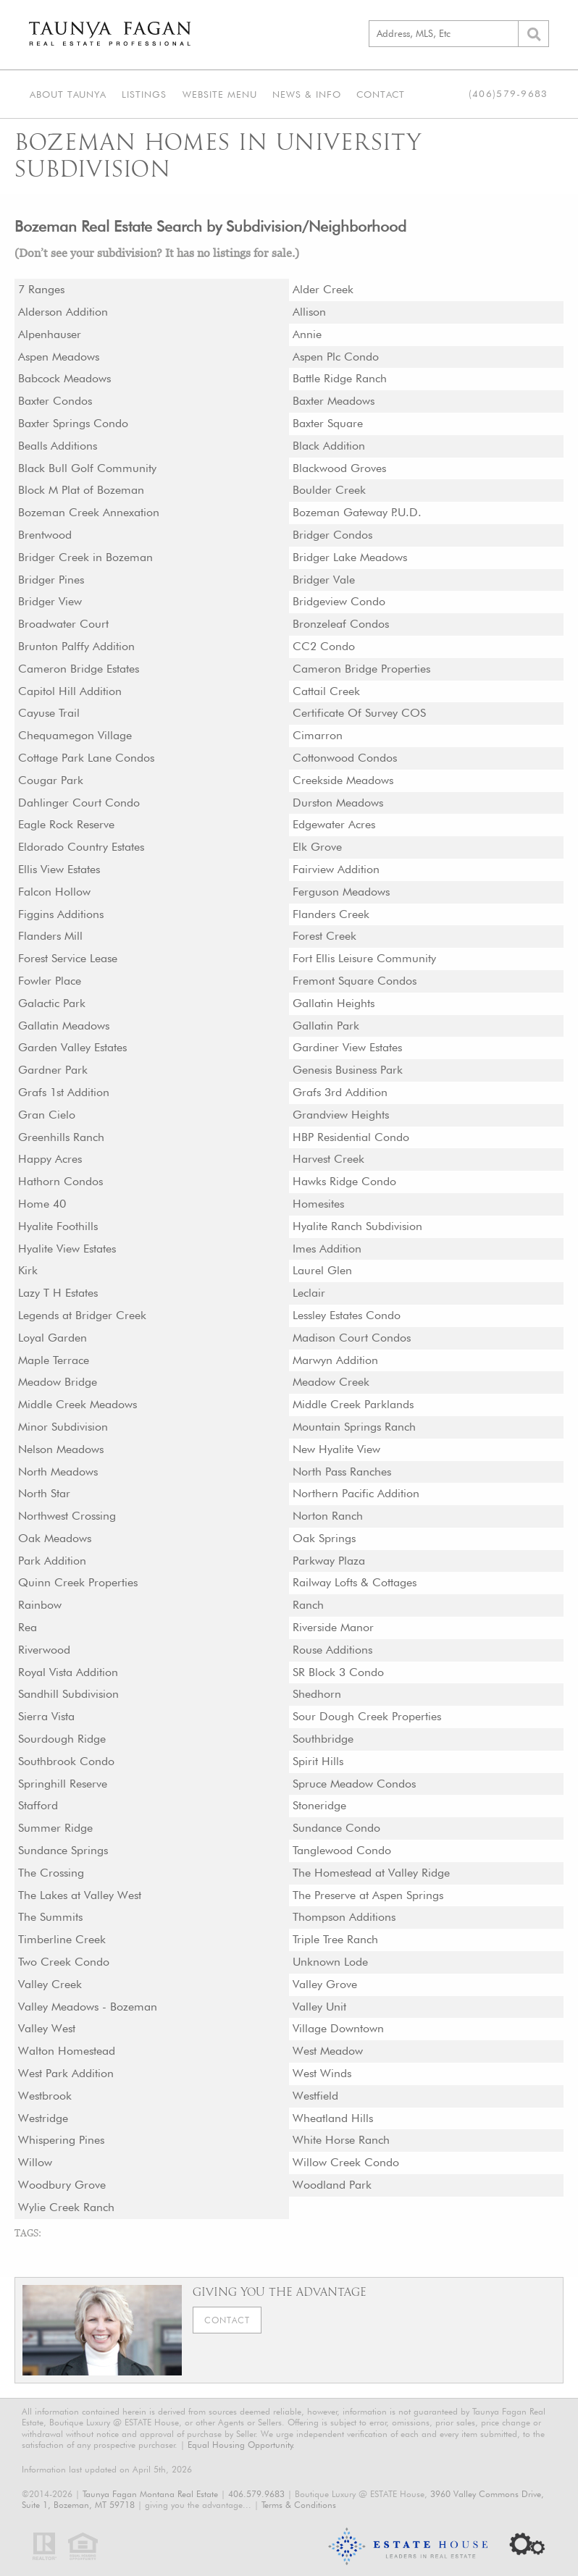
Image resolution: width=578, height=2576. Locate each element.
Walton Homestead (67, 2051)
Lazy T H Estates (58, 1293)
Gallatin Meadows (64, 1025)
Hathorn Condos (61, 1181)
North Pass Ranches (343, 1471)
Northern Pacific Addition (356, 1493)
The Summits (50, 1917)
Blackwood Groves (340, 468)
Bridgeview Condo (339, 601)
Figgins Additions (61, 914)
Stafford (38, 1805)
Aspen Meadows (59, 356)
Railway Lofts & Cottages (355, 1582)
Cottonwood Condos (345, 758)
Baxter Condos (55, 401)
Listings (142, 93)
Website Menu (217, 93)
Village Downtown (338, 2028)
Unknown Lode (331, 1962)
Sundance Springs (63, 1850)
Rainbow (40, 1605)
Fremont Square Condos (355, 981)
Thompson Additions (345, 1917)
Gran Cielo (46, 1114)
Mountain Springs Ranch (354, 1427)
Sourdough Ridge (62, 1739)
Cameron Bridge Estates (79, 668)
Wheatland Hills (333, 2118)
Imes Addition (327, 1248)
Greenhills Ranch (61, 1137)
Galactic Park (51, 1003)
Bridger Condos (333, 535)
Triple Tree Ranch (335, 1939)
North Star (44, 1493)
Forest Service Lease (68, 958)
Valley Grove (325, 1984)
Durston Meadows (339, 802)
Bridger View (50, 601)
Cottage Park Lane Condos (86, 758)
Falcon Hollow (54, 891)
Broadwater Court (63, 624)
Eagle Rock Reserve (66, 824)
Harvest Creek (329, 1159)
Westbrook (45, 2096)
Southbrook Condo (66, 1761)
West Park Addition (66, 2073)
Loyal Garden (52, 1337)
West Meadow (328, 2051)
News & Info (303, 93)
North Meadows (58, 1471)
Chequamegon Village (75, 735)
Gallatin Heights (334, 1003)
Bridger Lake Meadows (350, 557)
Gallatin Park (326, 1025)
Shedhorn (317, 1694)
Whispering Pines (62, 2140)
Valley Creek (50, 1984)
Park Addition (52, 1560)
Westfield (316, 2096)
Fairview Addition (336, 869)
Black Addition (329, 446)
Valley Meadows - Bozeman (88, 2006)
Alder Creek (323, 289)
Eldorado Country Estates (82, 847)
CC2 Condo (324, 646)
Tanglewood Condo (342, 1850)
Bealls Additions (58, 446)
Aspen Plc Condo (336, 356)
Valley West (47, 2028)
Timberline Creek (62, 1939)
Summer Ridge (55, 1828)
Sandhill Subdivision (69, 1694)
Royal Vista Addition (68, 1672)
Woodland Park (332, 2185)
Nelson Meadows (61, 1449)
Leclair (309, 1293)
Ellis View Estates (60, 869)
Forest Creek (325, 936)
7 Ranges (41, 289)
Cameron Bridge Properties (362, 668)
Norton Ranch (328, 1516)
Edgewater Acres (334, 824)
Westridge (43, 2118)
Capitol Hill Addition (70, 691)
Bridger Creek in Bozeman (85, 557)
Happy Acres (50, 1159)
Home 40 (42, 1204)
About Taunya (67, 93)
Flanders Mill (50, 936)
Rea (27, 1627)
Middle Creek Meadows (78, 1404)
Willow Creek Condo (346, 2162)
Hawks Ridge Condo (345, 1181)
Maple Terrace (53, 1360)
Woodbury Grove (62, 2185)
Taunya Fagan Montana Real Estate (150, 2493)
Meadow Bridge (57, 1382)
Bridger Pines (51, 579)
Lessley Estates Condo (348, 1315)
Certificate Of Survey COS (359, 713)
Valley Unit (320, 2006)
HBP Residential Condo (351, 1137)
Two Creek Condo (63, 1962)
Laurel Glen (322, 1270)
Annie (307, 334)
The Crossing (51, 1873)
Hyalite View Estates (67, 1248)
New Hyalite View (336, 1449)
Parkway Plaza (329, 1560)
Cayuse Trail (49, 713)
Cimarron (318, 735)
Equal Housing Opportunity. (241, 2444)
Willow (35, 2162)
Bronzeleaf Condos (341, 624)
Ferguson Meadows (342, 891)
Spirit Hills (318, 1761)
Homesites (319, 1204)
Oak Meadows (55, 1538)
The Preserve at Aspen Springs (369, 1895)
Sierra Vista (46, 1716)
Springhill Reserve (63, 1783)
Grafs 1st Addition (64, 1092)
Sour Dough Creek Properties (367, 1716)
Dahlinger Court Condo (79, 802)
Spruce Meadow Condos (354, 1783)
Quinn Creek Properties (78, 1582)
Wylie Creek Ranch (66, 2207)
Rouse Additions (333, 1650)
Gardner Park (53, 1070)
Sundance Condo (336, 1828)
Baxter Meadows (334, 401)
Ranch (308, 1605)
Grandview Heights (341, 1114)
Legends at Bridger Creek (82, 1315)
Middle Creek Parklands (353, 1404)
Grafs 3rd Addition (340, 1092)
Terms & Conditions (298, 2504)
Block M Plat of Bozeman (81, 490)
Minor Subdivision (63, 1427)
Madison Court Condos (352, 1337)
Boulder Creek (329, 490)
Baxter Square (328, 423)
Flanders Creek (331, 914)
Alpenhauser (50, 334)
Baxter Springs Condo (73, 423)
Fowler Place (49, 981)
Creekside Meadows (344, 780)
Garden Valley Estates (73, 1047)
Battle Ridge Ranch (340, 378)
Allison (310, 312)
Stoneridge (319, 1805)
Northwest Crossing (68, 1516)
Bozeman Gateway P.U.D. (357, 512)
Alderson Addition (63, 312)
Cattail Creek (326, 691)
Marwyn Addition (335, 1360)
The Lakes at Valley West (80, 1895)
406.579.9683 (256, 2493)
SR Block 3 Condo (338, 1672)
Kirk (28, 1270)
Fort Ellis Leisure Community (365, 958)
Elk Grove (317, 847)
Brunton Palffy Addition (76, 646)
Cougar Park (50, 780)
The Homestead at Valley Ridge (372, 1873)
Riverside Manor (333, 1627)
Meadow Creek (331, 1382)
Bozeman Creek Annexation (88, 512)
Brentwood (45, 535)
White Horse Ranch (341, 2140)
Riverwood (44, 1650)
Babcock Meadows (65, 378)
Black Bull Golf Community (87, 468)
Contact (376, 93)
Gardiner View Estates (348, 1047)
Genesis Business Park (349, 1070)
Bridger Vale (324, 579)
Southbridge (323, 1739)
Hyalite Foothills (58, 1226)
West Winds (323, 2073)
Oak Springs (324, 1538)
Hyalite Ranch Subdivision (358, 1226)
